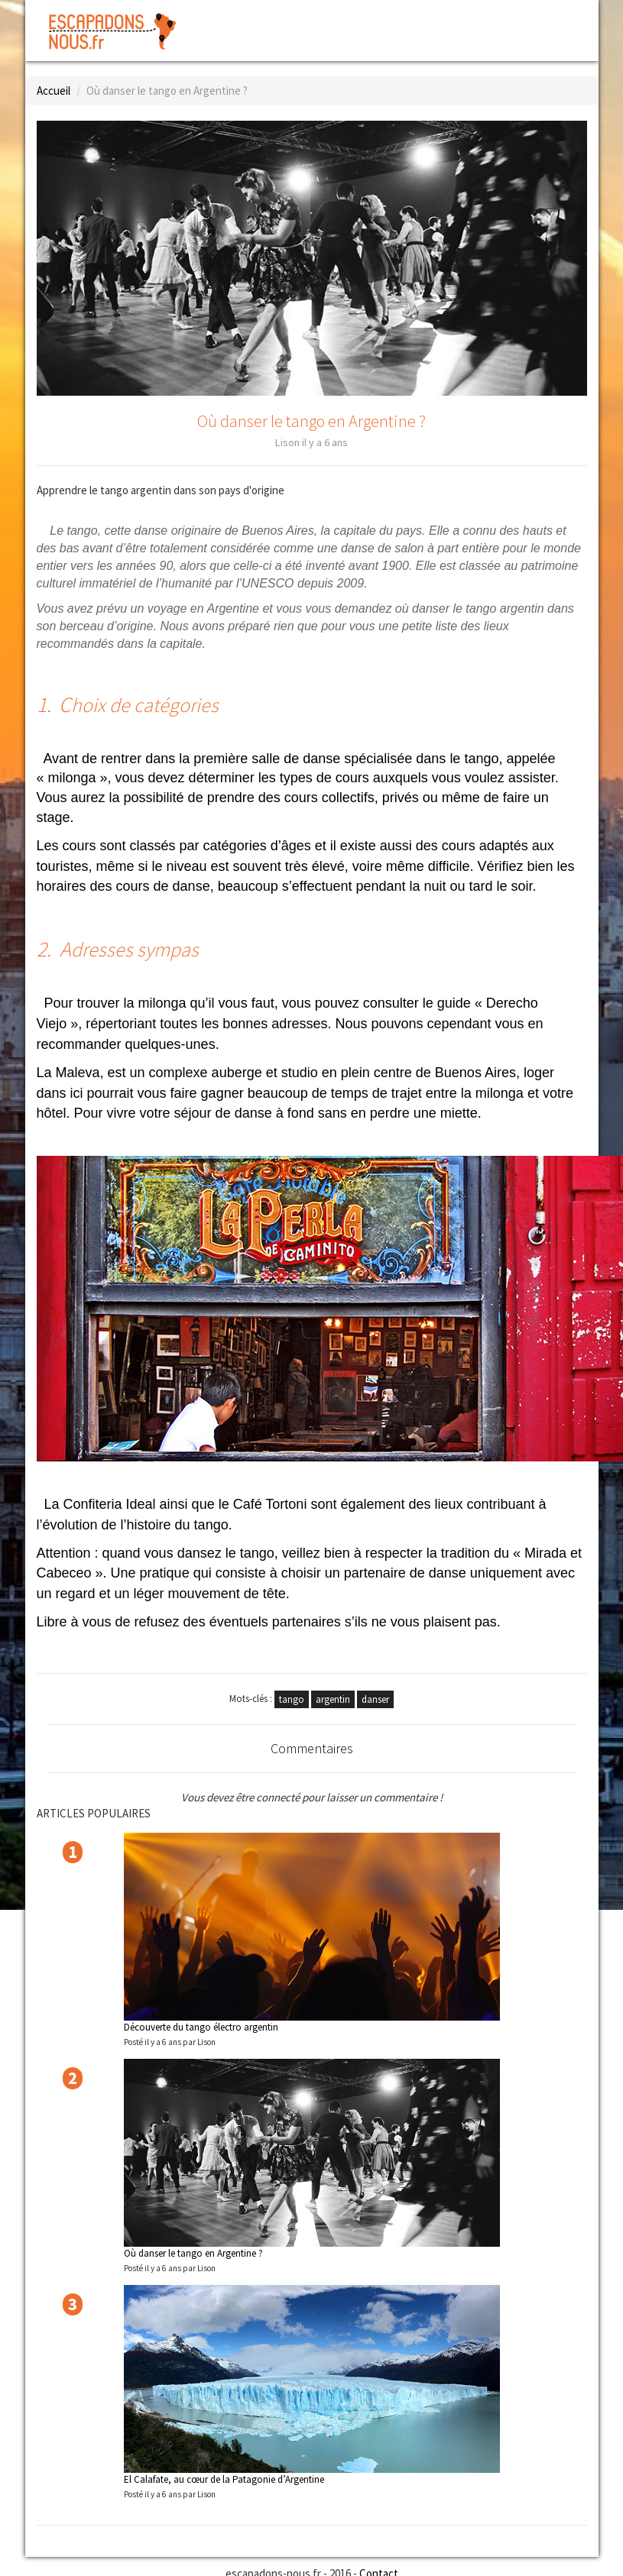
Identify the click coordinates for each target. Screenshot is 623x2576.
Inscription (550, 19)
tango (291, 1699)
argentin (333, 1699)
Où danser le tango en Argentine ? (193, 2253)
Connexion (469, 19)
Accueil (53, 90)
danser (375, 1699)
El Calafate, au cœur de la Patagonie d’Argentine (224, 2479)
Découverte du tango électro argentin (201, 2027)
